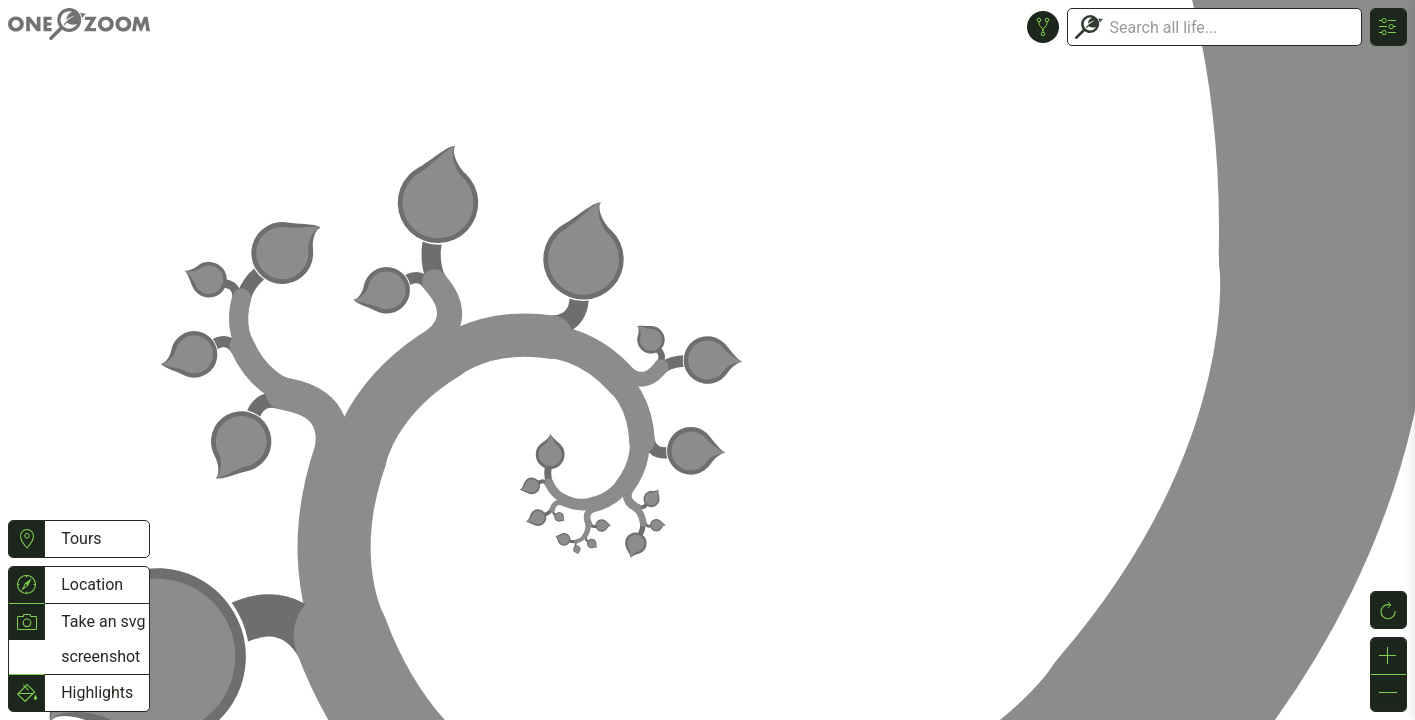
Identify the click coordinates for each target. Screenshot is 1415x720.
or (707, 360)
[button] (26, 539)
